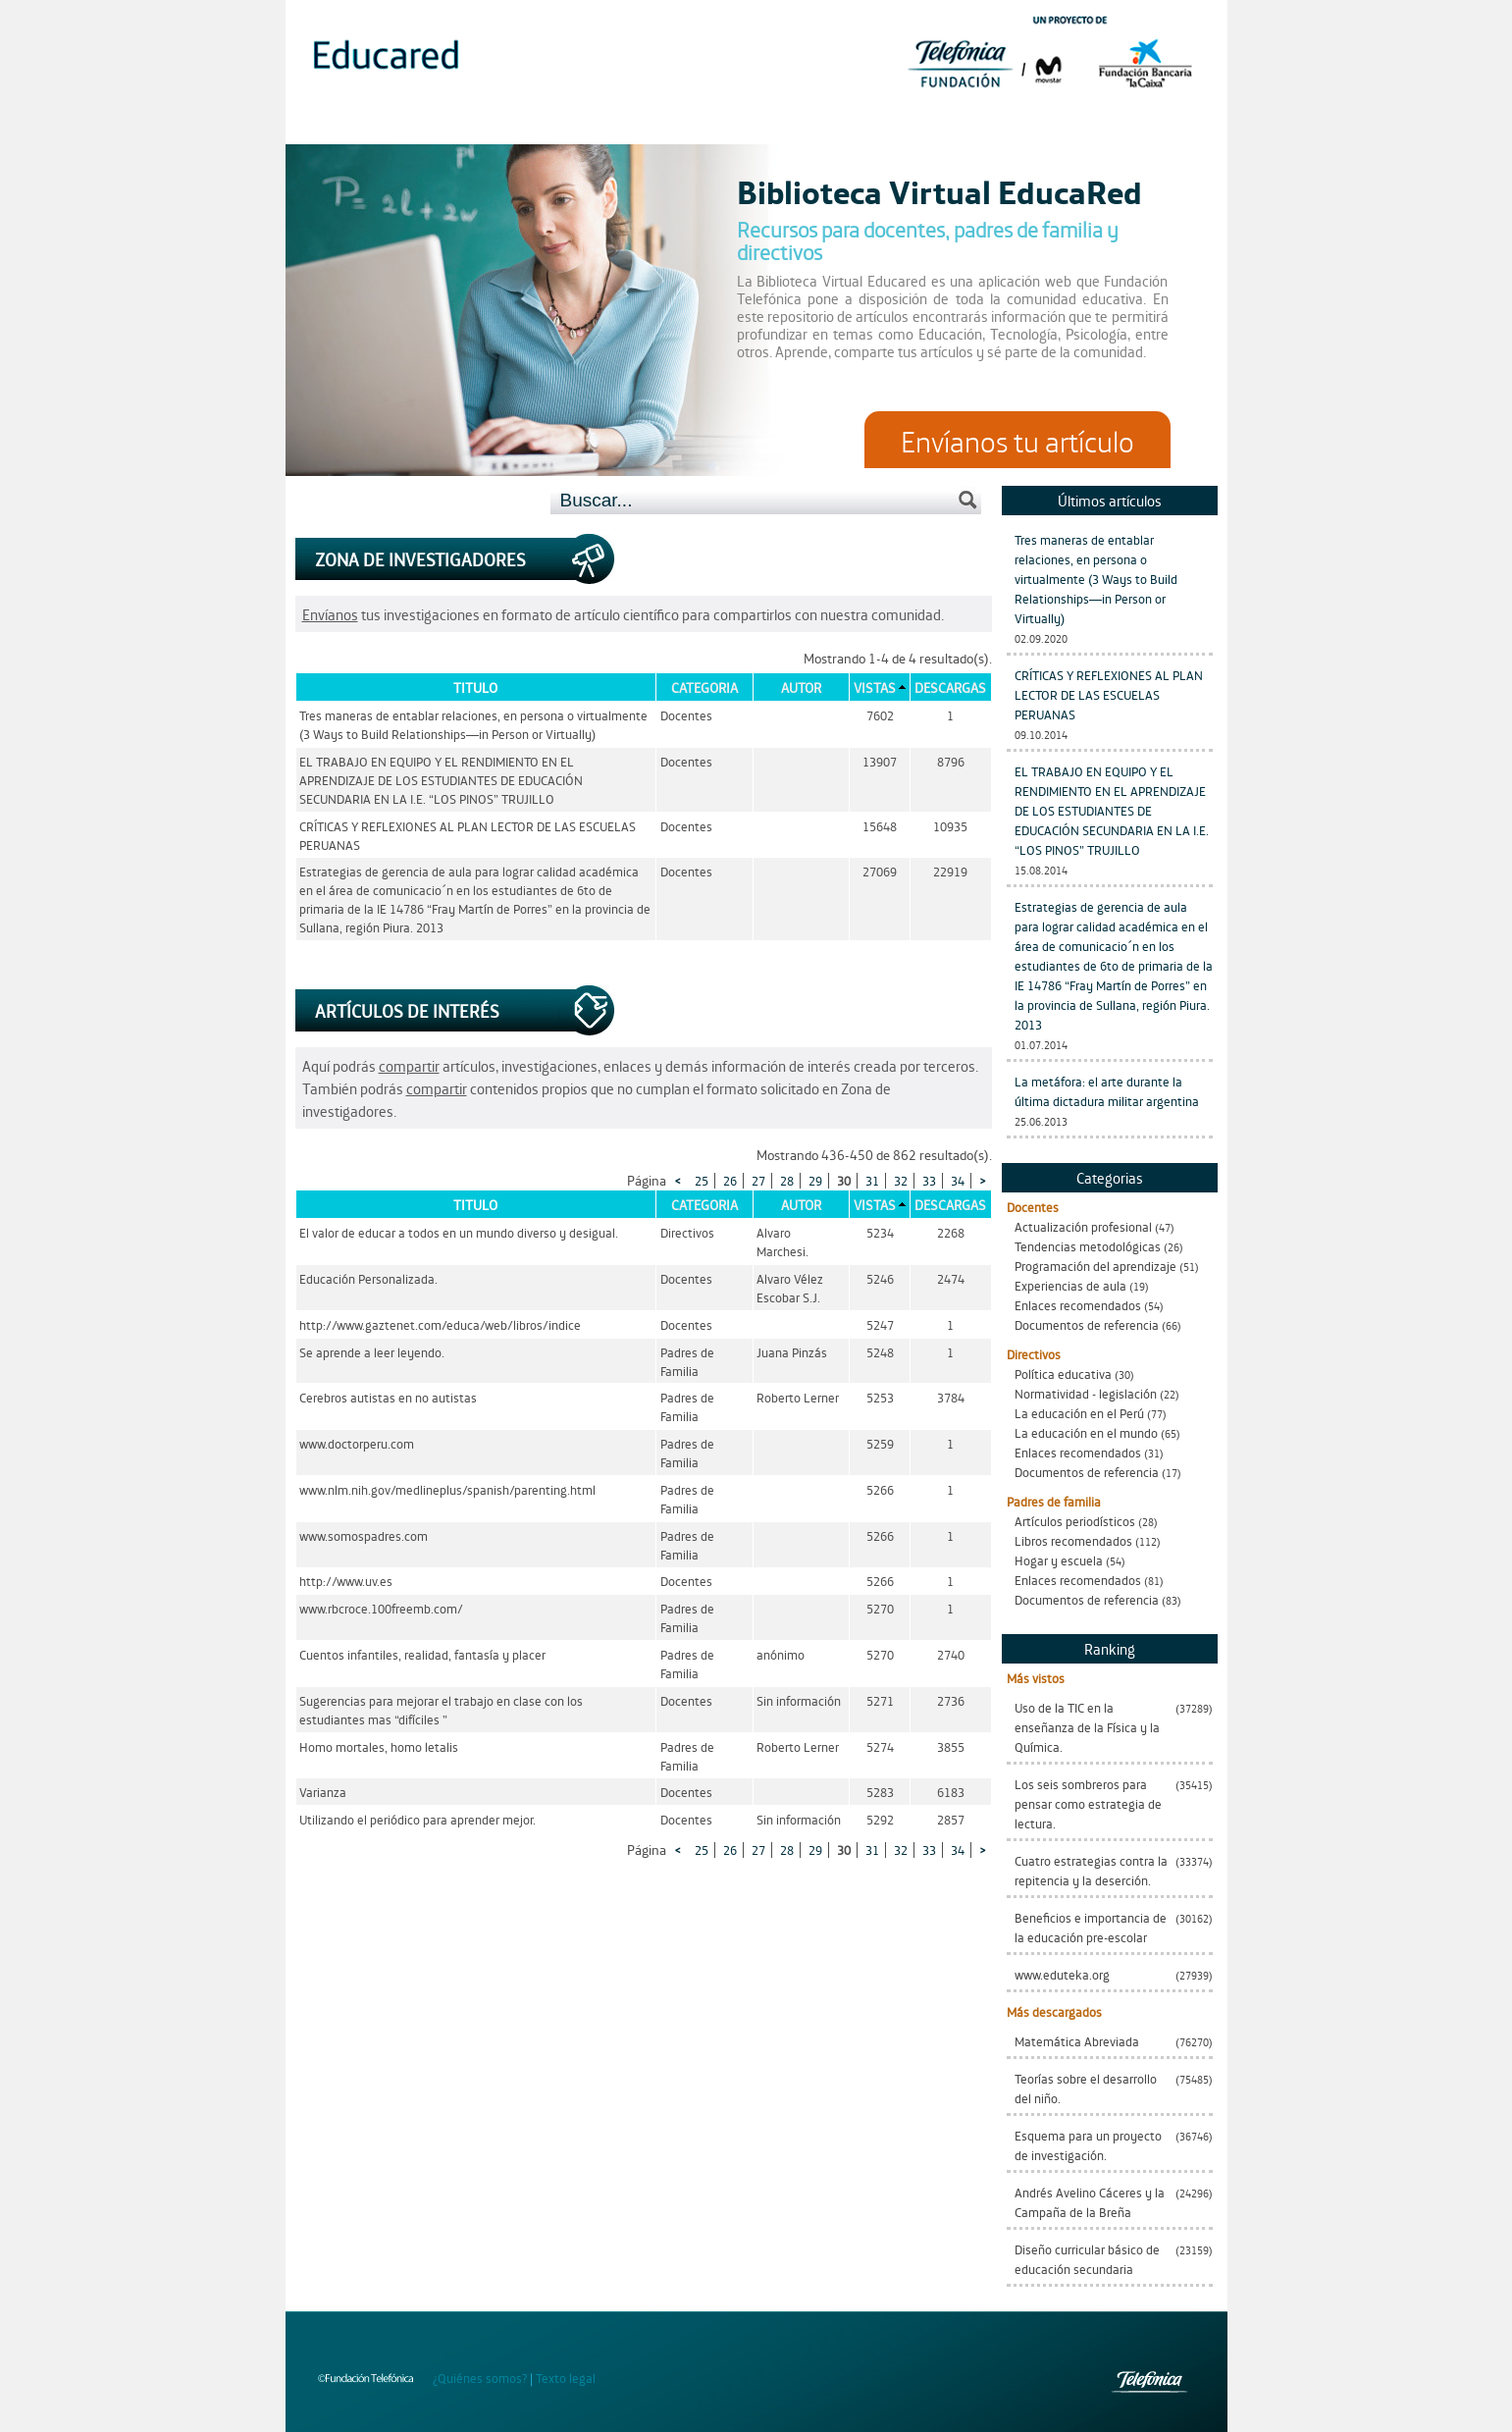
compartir (409, 1065)
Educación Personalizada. (368, 1278)
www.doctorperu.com (356, 1443)
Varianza (322, 1791)
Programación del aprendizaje (1095, 1265)
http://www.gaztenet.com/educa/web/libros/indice (440, 1324)
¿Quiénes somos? (480, 2377)
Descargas (950, 687)
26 (730, 1180)
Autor (801, 687)
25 (701, 1180)
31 (872, 1180)
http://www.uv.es (345, 1580)
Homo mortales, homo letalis (378, 1746)
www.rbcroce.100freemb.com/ (381, 1608)
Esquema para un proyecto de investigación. (1088, 2145)
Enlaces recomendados (1078, 1304)
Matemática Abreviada (1077, 2041)
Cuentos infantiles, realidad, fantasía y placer (422, 1654)
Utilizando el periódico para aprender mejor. (417, 1819)
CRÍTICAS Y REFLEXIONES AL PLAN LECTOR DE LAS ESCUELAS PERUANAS (1109, 694)
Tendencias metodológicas (1088, 1246)
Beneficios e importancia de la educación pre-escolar (1091, 1927)
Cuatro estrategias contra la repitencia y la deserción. (1091, 1870)
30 (844, 1180)
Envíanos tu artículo (1017, 439)
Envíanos (330, 614)
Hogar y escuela (1059, 1560)
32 (901, 1180)
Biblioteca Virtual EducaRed (939, 190)
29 (815, 1180)
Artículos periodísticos (1075, 1520)
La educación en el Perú (1079, 1412)
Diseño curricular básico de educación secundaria (1087, 2259)
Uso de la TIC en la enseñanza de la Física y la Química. (1087, 1727)
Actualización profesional (1083, 1226)
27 (758, 1180)
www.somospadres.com (363, 1535)
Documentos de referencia (1087, 1324)
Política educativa (1063, 1373)
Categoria (704, 687)
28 (787, 1180)
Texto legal (566, 2377)
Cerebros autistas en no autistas (388, 1397)
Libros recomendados (1073, 1540)
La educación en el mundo (1086, 1432)
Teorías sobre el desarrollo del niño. (1086, 2088)
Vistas (875, 687)
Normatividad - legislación (1086, 1393)
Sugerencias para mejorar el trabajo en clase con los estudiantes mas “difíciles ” (441, 1709)
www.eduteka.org (1062, 1974)
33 (929, 1180)
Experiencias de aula (1070, 1285)
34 (958, 1180)
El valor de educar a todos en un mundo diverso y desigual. (458, 1232)
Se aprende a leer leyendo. (371, 1352)
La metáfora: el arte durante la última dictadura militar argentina (1107, 1091)
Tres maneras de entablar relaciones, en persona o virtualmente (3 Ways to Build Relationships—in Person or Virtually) (1096, 578)
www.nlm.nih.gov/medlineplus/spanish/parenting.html (447, 1489)
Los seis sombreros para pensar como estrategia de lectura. (1088, 1803)
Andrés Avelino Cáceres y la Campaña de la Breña (1090, 2202)
